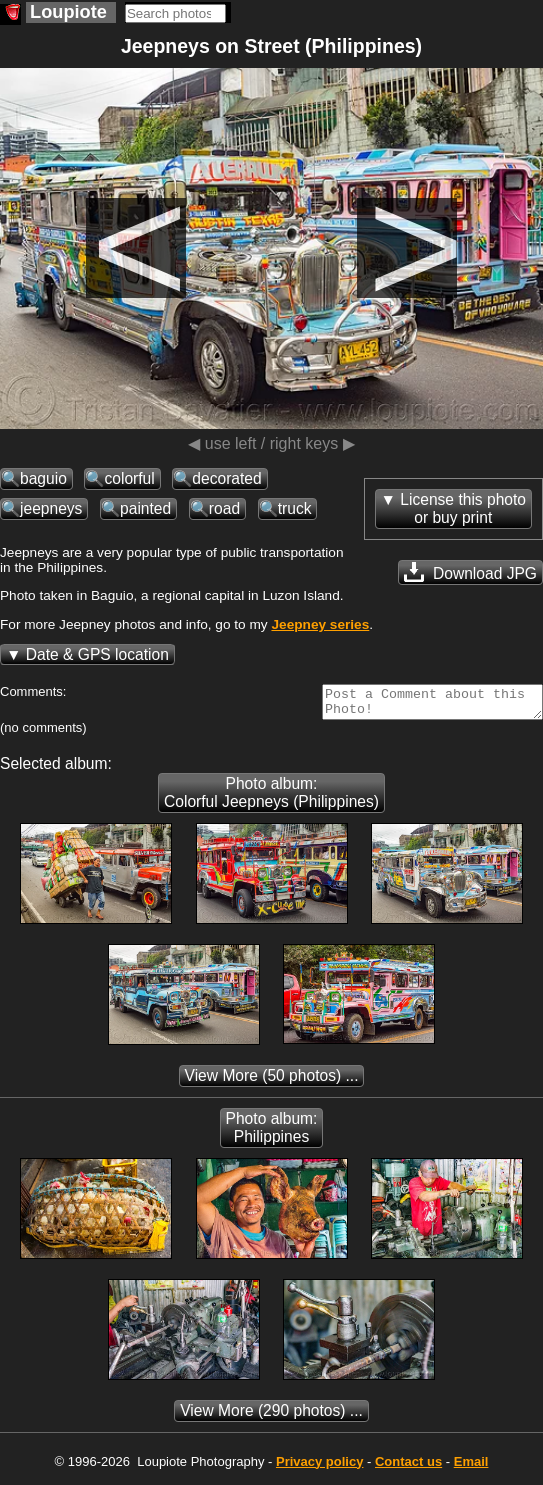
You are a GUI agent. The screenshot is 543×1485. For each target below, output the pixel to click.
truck (295, 508)
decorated (226, 478)
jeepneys (51, 508)
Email (471, 1467)
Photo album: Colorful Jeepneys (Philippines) (271, 798)
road (224, 508)
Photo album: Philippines (272, 1133)
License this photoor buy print (463, 508)
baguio (43, 478)
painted (145, 508)
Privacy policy (319, 1467)
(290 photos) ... (271, 1416)
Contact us (408, 1467)
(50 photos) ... (272, 1081)
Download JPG (470, 572)
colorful (129, 478)
